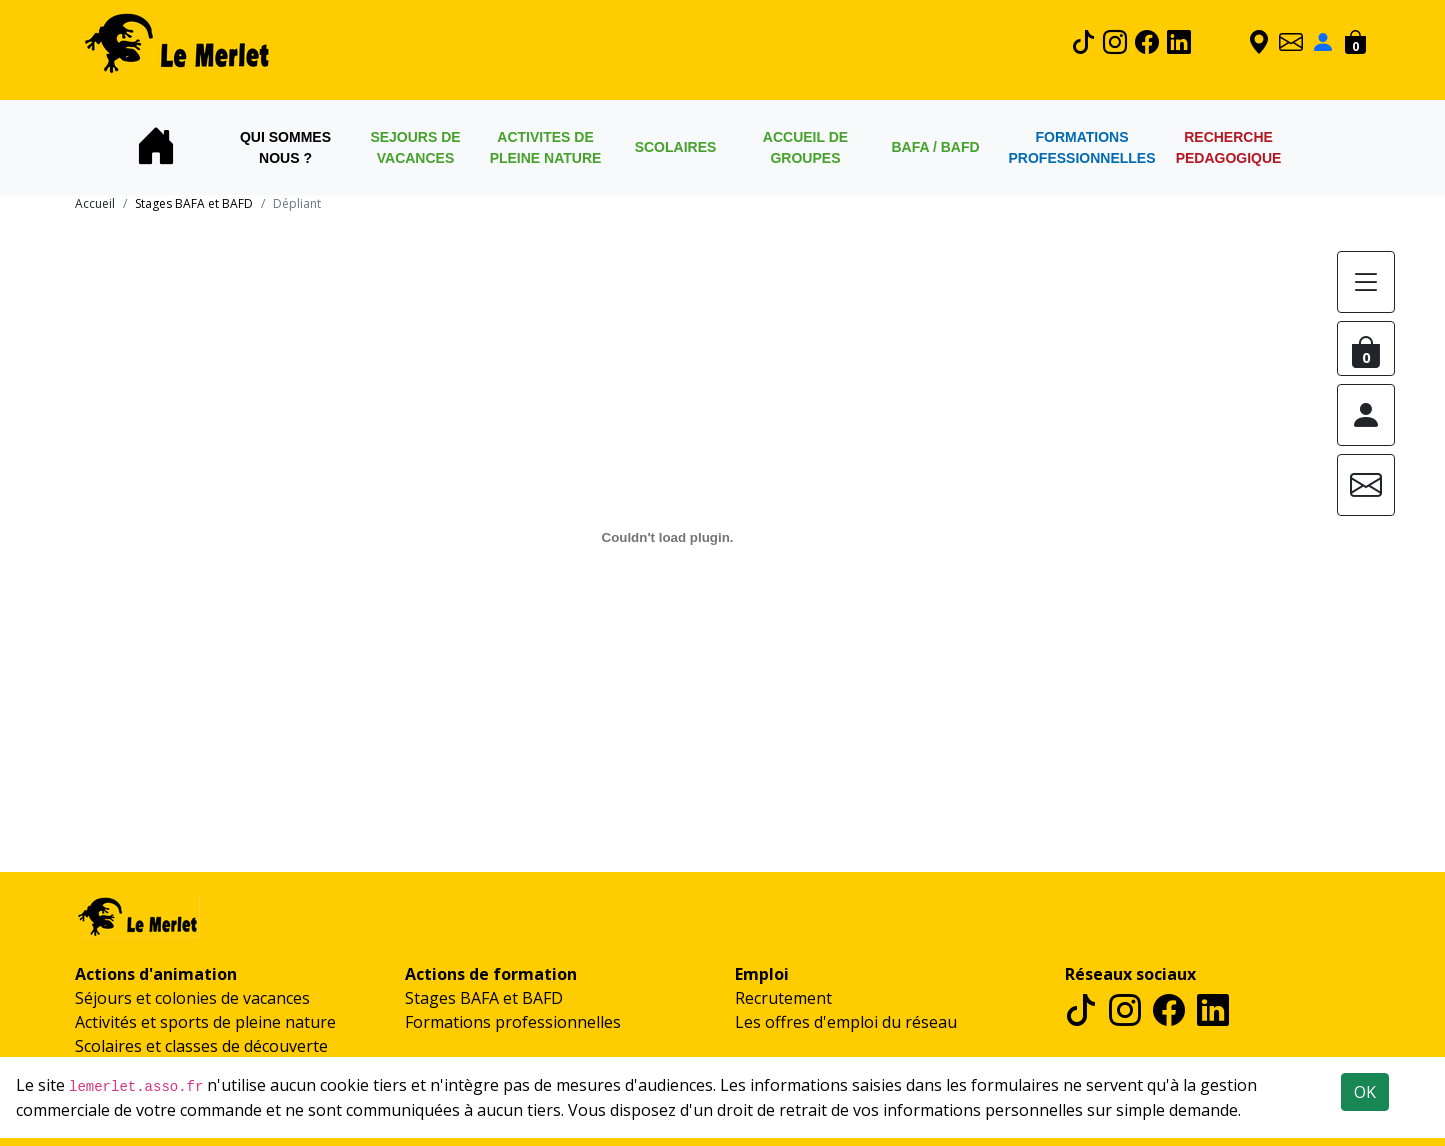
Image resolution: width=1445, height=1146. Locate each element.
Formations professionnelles (513, 1022)
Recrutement (783, 998)
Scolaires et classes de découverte (201, 1046)
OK (1365, 1092)
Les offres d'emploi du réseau (846, 1022)
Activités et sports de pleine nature (205, 1022)
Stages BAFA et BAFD (484, 998)
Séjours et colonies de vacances (192, 998)
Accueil (95, 203)
